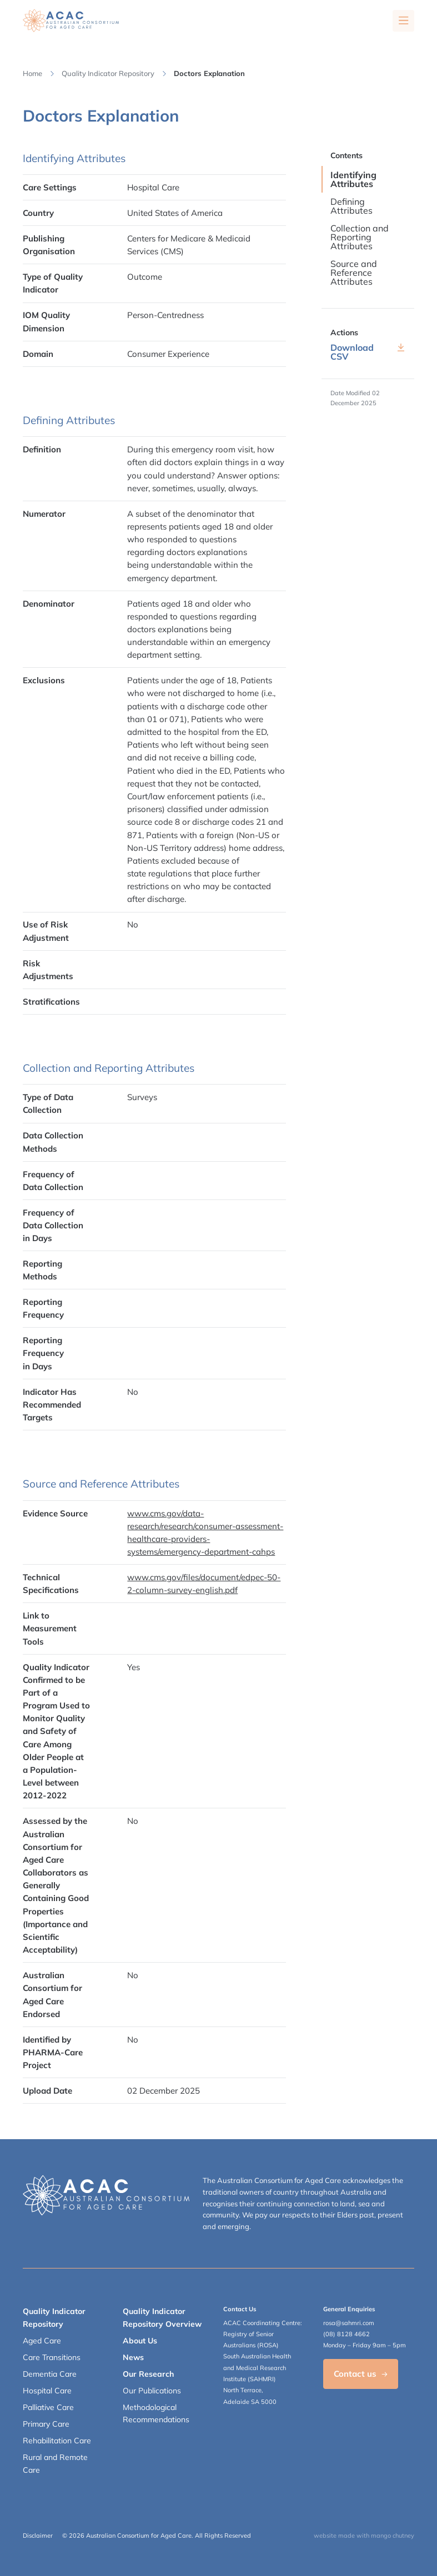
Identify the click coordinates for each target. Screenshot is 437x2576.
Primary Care (46, 2424)
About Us (140, 2341)
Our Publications (152, 2391)
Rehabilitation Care (57, 2441)
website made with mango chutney (364, 2535)
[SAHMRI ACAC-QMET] (71, 20)
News (133, 2357)
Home (32, 73)
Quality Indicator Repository (108, 73)
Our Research (148, 2374)
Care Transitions (52, 2357)
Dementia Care (50, 2374)
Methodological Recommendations (156, 2413)
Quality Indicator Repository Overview (162, 2317)
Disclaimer (38, 2535)
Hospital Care (47, 2391)
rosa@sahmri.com (348, 2323)
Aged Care (42, 2341)
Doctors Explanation (209, 73)
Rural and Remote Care (55, 2463)
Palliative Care (48, 2407)
